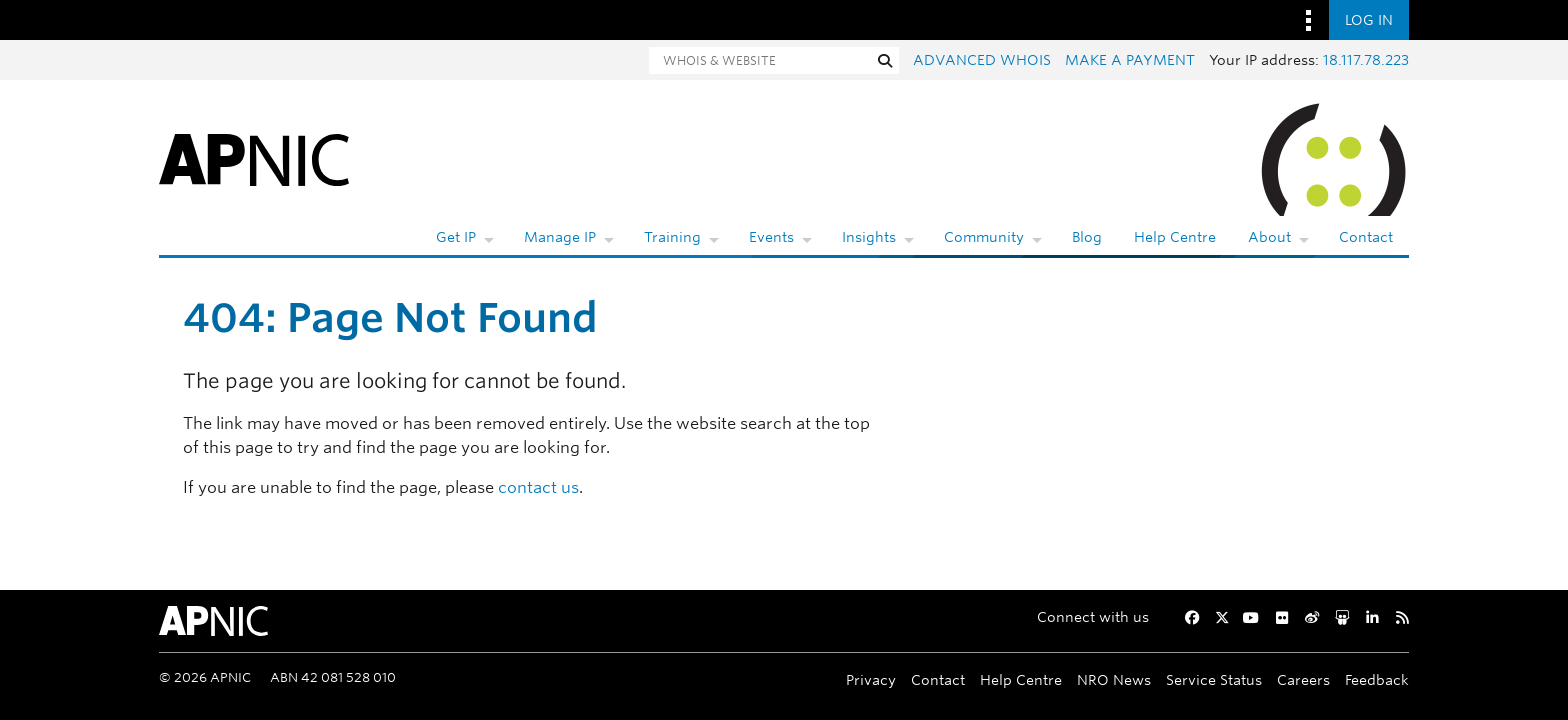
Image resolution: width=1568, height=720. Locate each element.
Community (984, 237)
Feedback (1377, 679)
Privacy (871, 679)
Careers (1303, 679)
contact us (538, 487)
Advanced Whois (982, 60)
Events (771, 237)
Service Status (1214, 679)
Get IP (456, 237)
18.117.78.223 (1366, 60)
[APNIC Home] (254, 158)
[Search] (760, 60)
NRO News (1114, 679)
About (1269, 237)
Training (672, 237)
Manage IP (560, 237)
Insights (869, 237)
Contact (1366, 237)
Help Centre (1175, 237)
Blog (1087, 237)
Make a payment (1130, 60)
